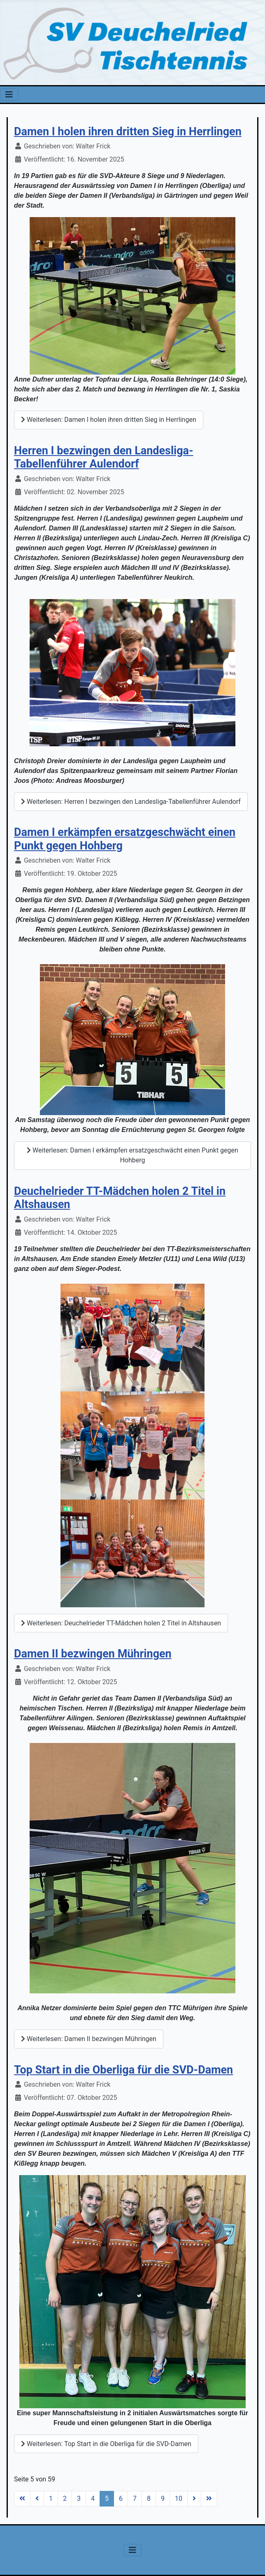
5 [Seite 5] (107, 2498)
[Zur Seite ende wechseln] (209, 2499)
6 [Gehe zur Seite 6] (121, 2498)
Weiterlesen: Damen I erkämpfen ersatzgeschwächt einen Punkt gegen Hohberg (132, 1155)
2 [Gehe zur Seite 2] (65, 2498)
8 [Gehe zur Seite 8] (149, 2498)
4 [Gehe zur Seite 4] (93, 2498)
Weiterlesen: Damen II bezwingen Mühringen (88, 2039)
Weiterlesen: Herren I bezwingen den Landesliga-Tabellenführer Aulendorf (131, 801)
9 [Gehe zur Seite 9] (163, 2498)
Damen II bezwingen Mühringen (93, 1653)
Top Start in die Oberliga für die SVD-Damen (123, 2069)
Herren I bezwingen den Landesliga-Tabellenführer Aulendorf (103, 457)
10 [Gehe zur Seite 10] (178, 2498)
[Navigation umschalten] (9, 94)
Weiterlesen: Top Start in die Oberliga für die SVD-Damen (106, 2444)
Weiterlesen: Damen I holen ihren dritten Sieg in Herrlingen (108, 420)
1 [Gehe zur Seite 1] (51, 2498)
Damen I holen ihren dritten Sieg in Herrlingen (128, 131)
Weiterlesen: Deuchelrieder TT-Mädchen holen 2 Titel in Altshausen (121, 1623)
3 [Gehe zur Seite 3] (79, 2498)
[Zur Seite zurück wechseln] (37, 2499)
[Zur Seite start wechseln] (22, 2499)
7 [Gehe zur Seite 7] (135, 2498)
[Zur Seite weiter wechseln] (194, 2499)
